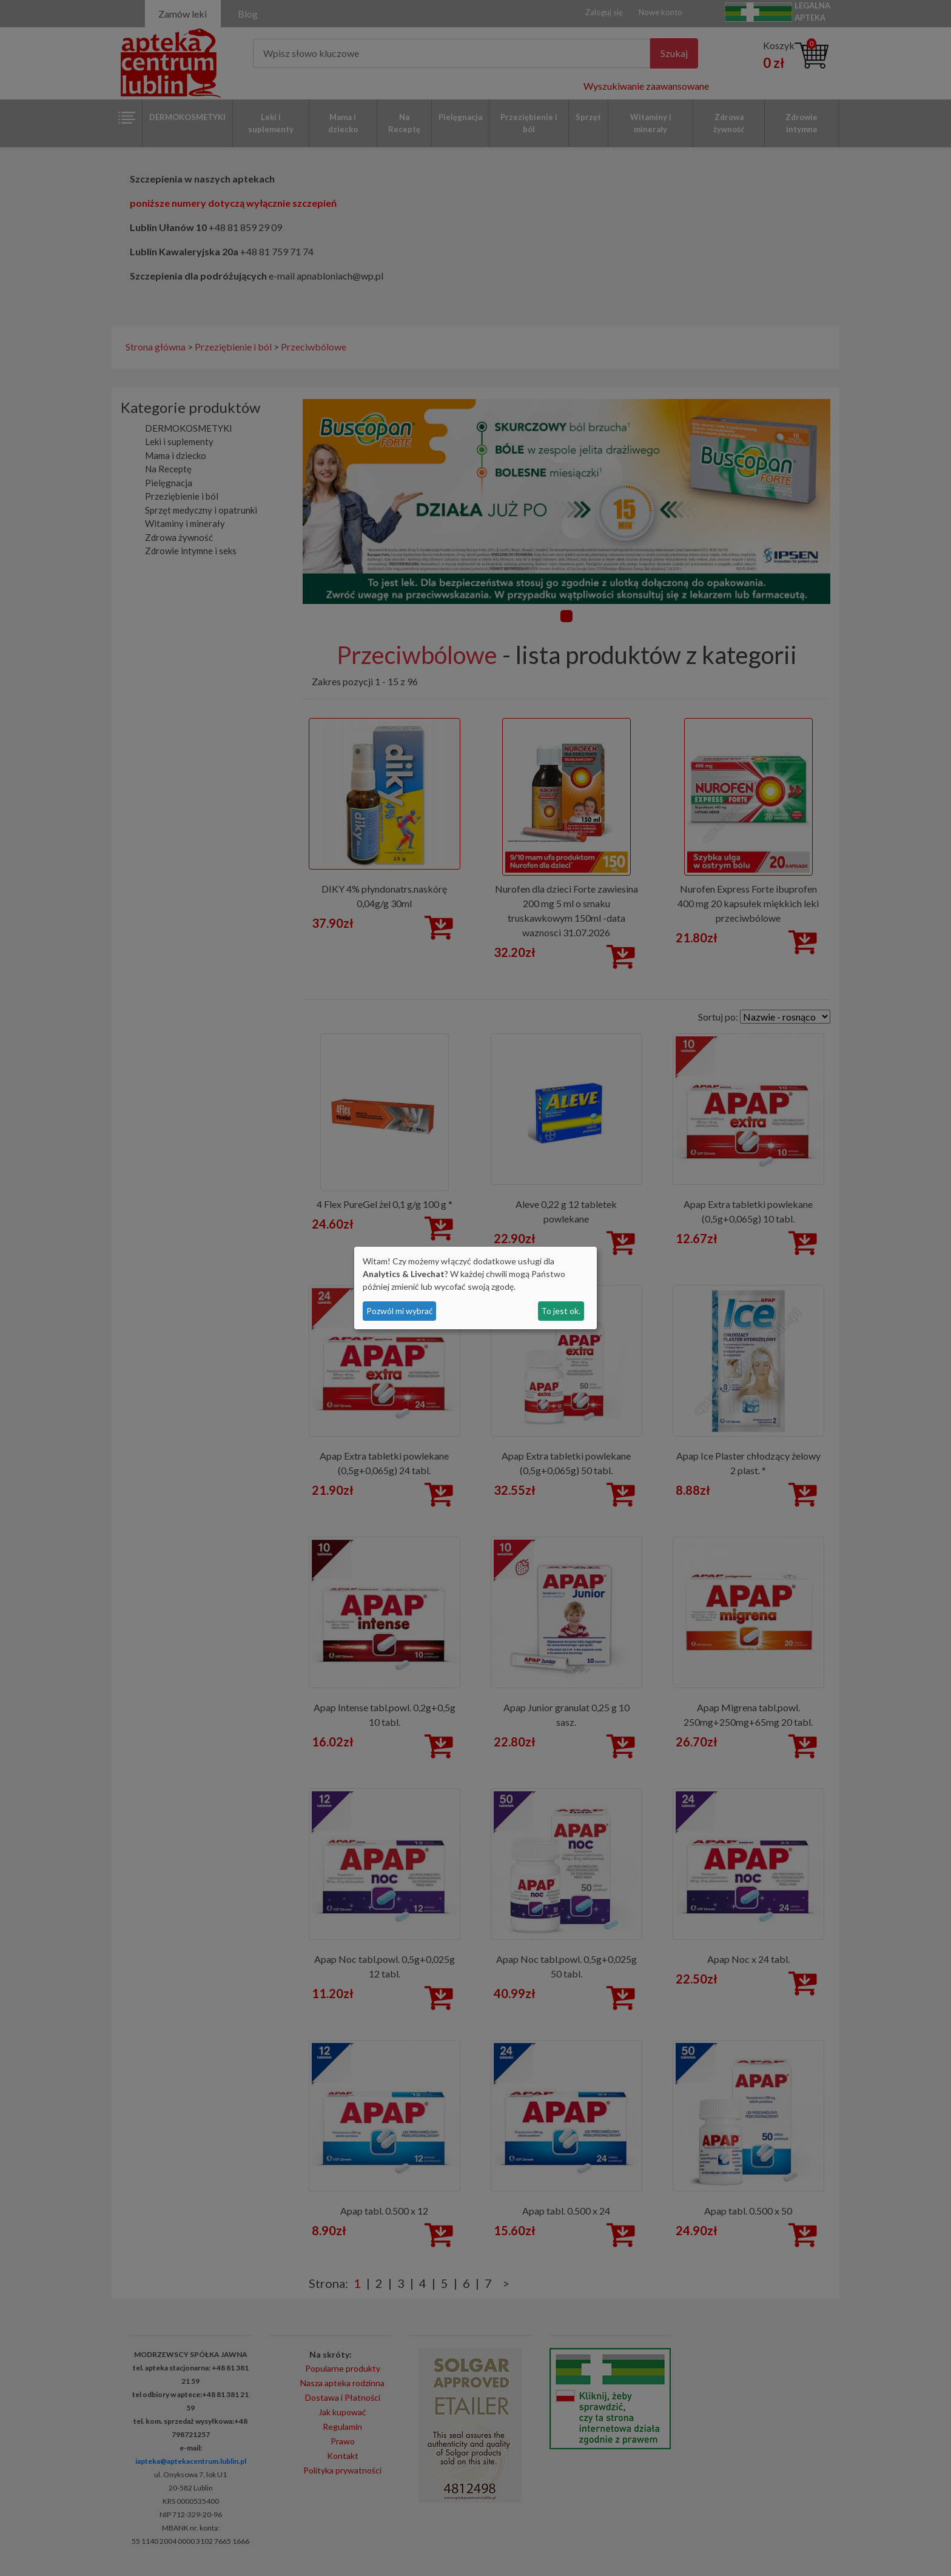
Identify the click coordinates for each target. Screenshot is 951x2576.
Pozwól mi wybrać (399, 1311)
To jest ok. (560, 1311)
